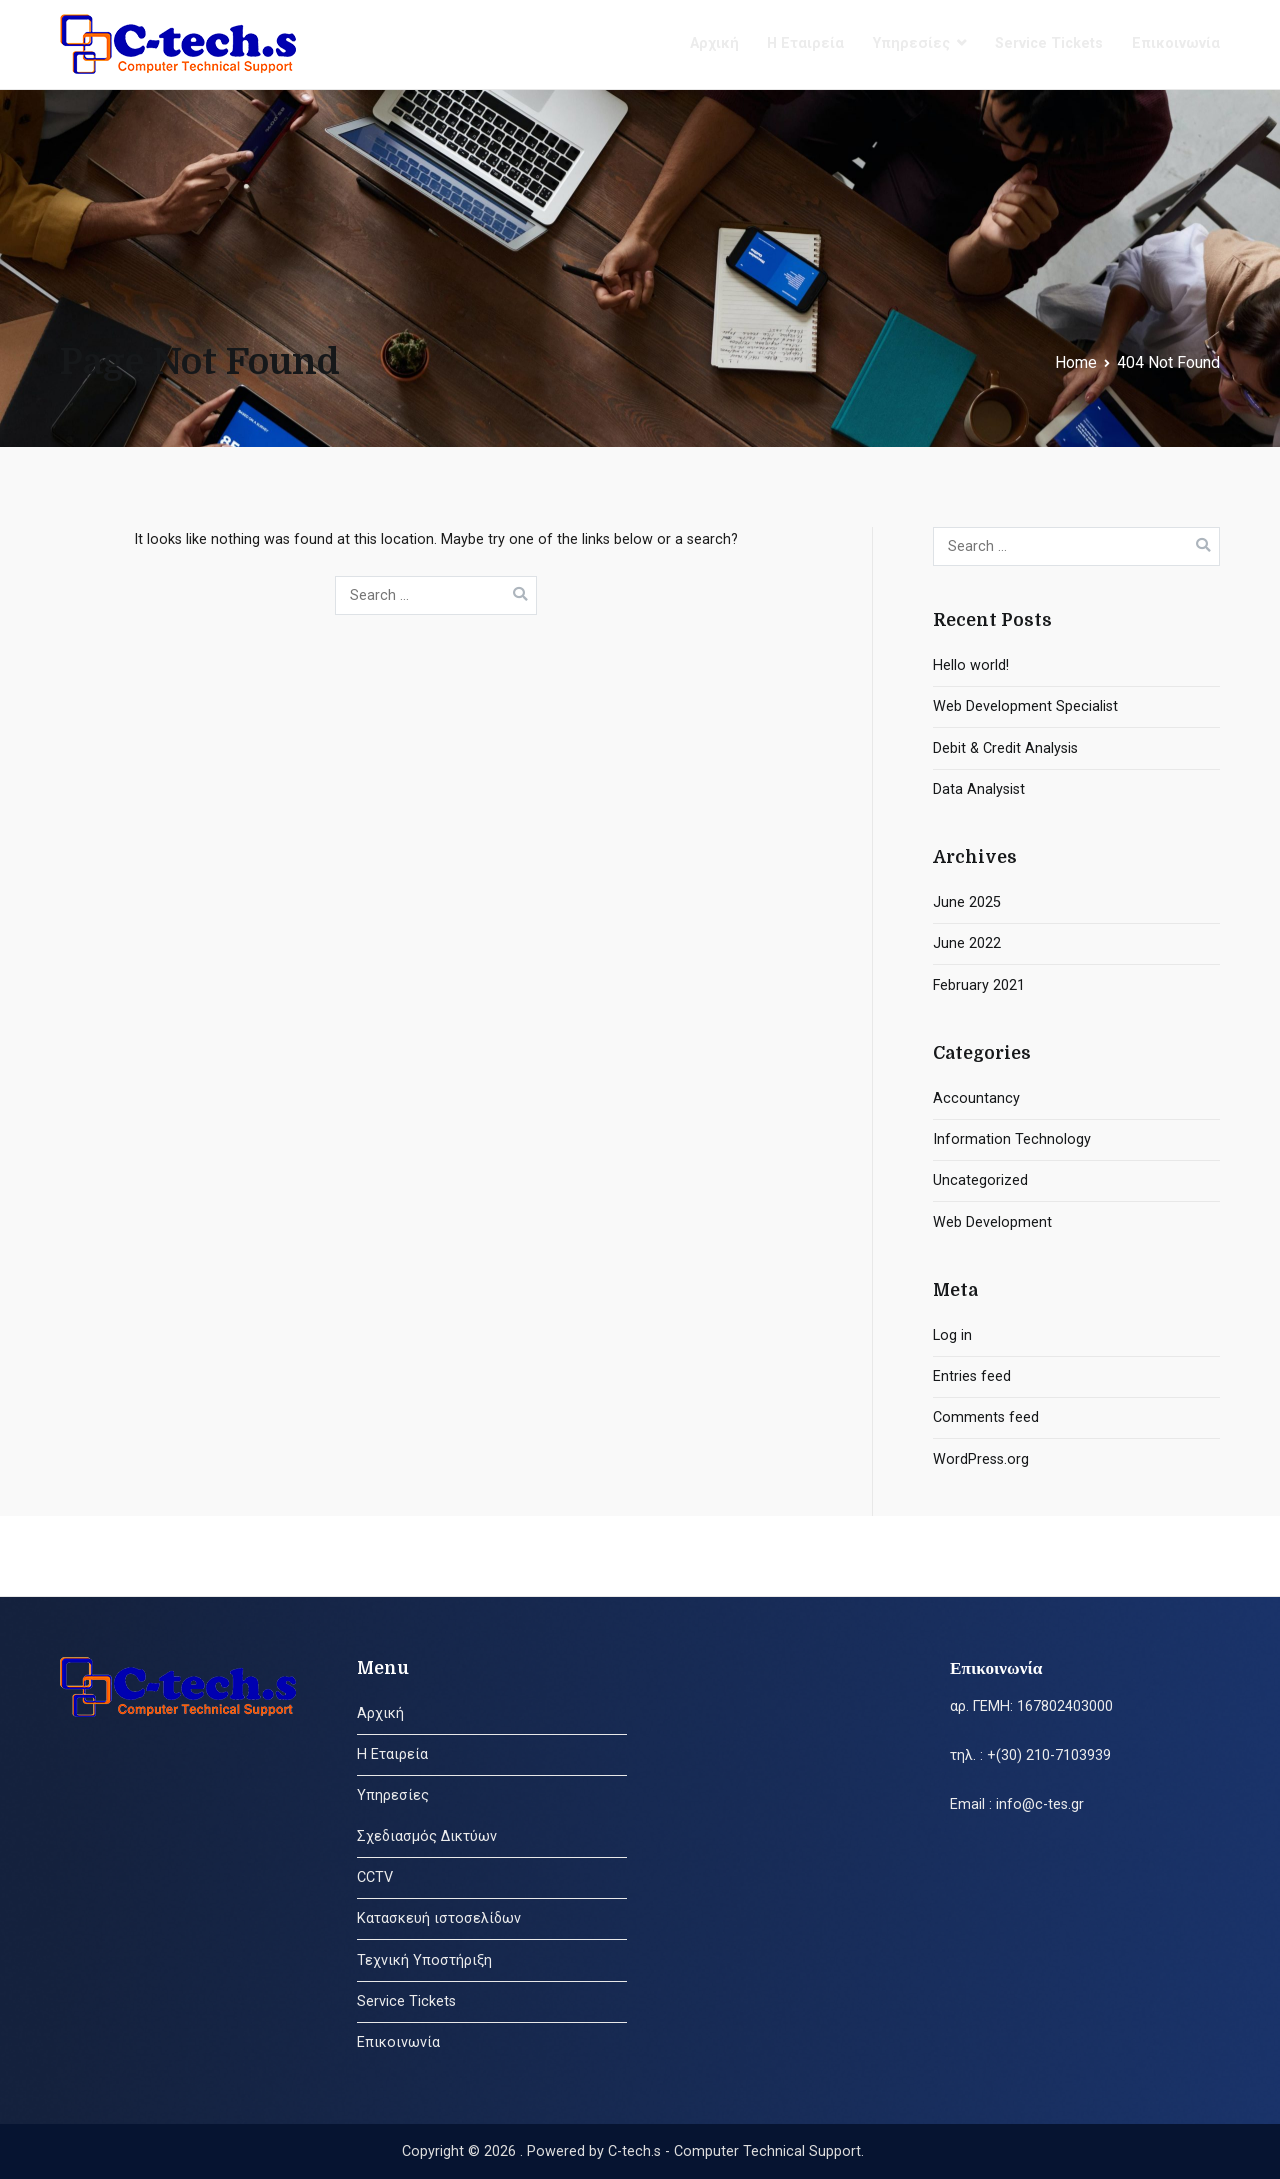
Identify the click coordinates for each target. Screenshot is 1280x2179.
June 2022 (967, 943)
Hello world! (971, 665)
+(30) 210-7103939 (1049, 1755)
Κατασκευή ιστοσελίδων (439, 1918)
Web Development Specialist (1025, 706)
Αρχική (714, 43)
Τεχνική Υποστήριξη (424, 1960)
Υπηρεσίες (911, 43)
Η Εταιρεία (805, 43)
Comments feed (986, 1417)
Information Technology (1012, 1139)
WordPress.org (981, 1459)
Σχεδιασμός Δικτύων (427, 1836)
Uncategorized (980, 1180)
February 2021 (979, 985)
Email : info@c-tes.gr (1017, 1804)
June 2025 (967, 902)
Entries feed (972, 1376)
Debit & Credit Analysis (1005, 748)
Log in (952, 1335)
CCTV (375, 1877)
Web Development (992, 1222)
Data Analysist (979, 789)
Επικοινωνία (1176, 43)
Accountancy (976, 1098)
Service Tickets (1049, 43)
